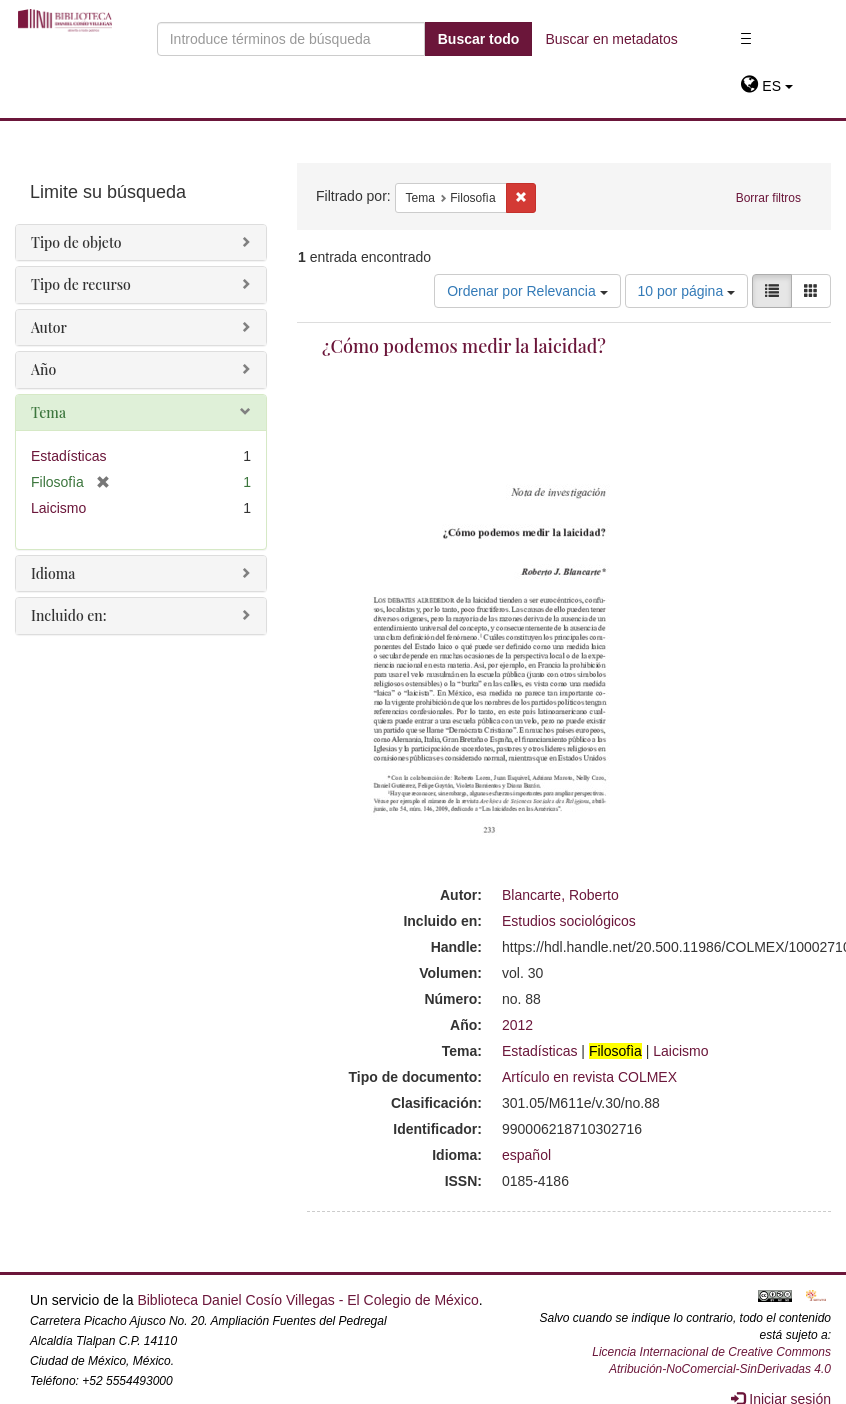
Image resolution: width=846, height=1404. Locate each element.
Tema (48, 412)
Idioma (53, 573)
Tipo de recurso (81, 284)
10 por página (687, 291)
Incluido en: (68, 615)
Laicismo (680, 1051)
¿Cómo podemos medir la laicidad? (464, 346)
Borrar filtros (768, 198)
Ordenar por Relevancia (527, 291)
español (526, 1155)
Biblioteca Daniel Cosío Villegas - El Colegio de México (307, 1300)
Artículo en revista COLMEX (589, 1077)
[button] (766, 86)
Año (43, 369)
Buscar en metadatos (611, 39)
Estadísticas (539, 1051)
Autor (49, 327)
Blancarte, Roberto (560, 895)
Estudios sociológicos (569, 921)
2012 (517, 1025)
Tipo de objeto (76, 242)
